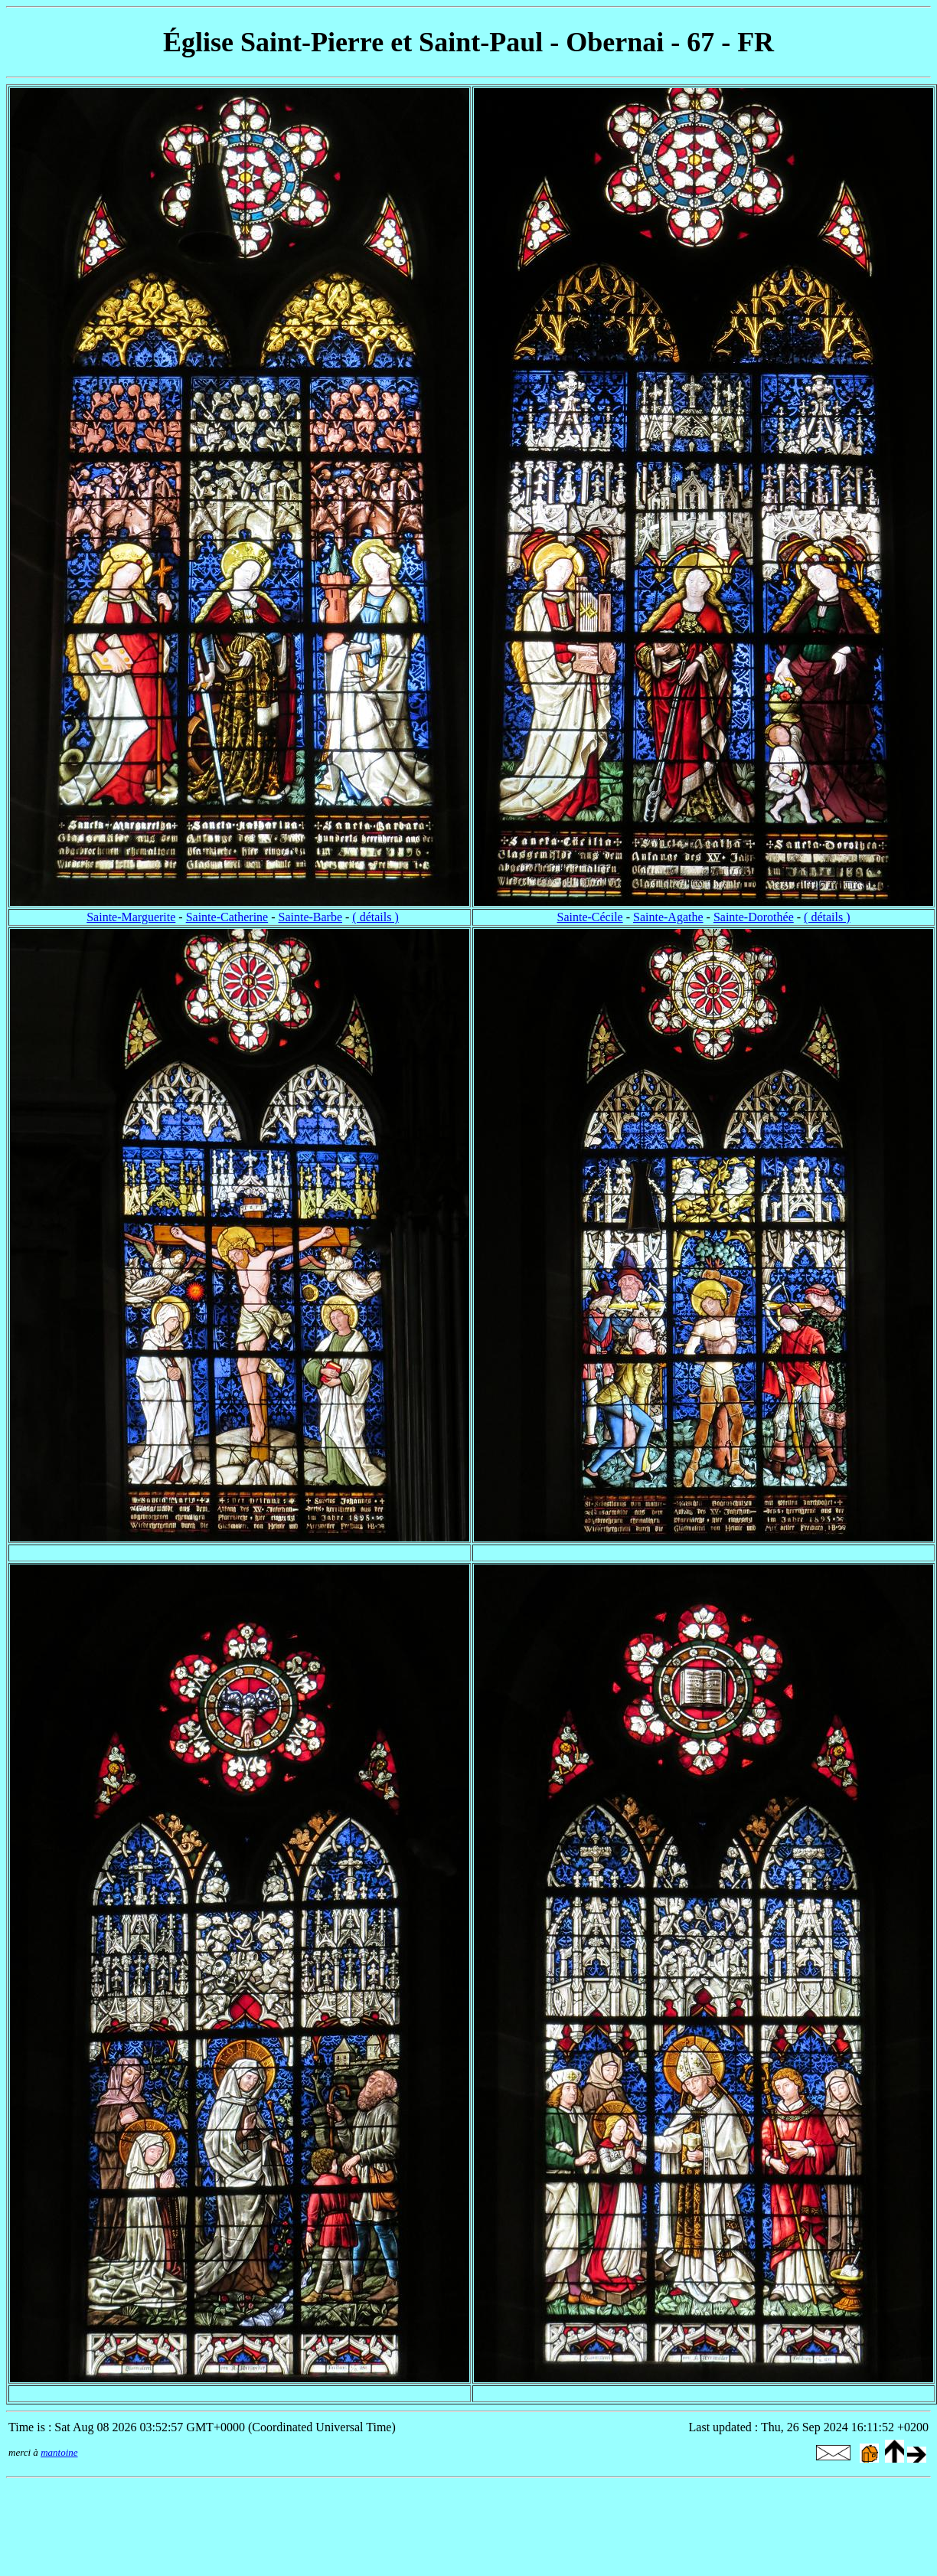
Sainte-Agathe (668, 917)
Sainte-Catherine (227, 917)
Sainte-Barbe (311, 917)
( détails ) (375, 917)
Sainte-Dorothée (753, 917)
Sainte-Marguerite (131, 917)
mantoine (59, 2452)
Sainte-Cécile (590, 917)
